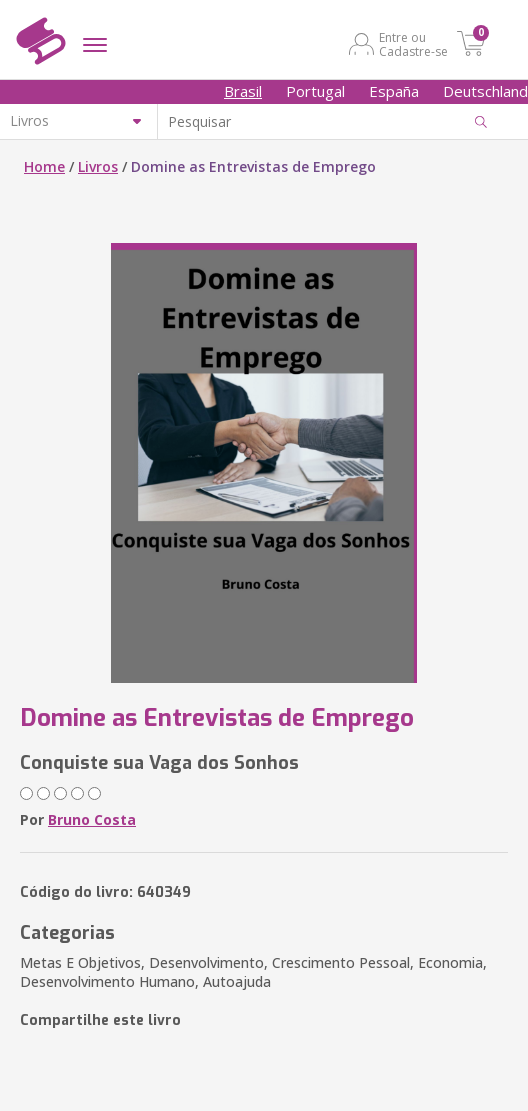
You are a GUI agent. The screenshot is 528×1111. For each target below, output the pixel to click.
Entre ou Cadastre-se (413, 44)
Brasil (243, 91)
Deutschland (485, 91)
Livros (98, 166)
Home (44, 166)
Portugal (315, 91)
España (394, 91)
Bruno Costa (92, 819)
